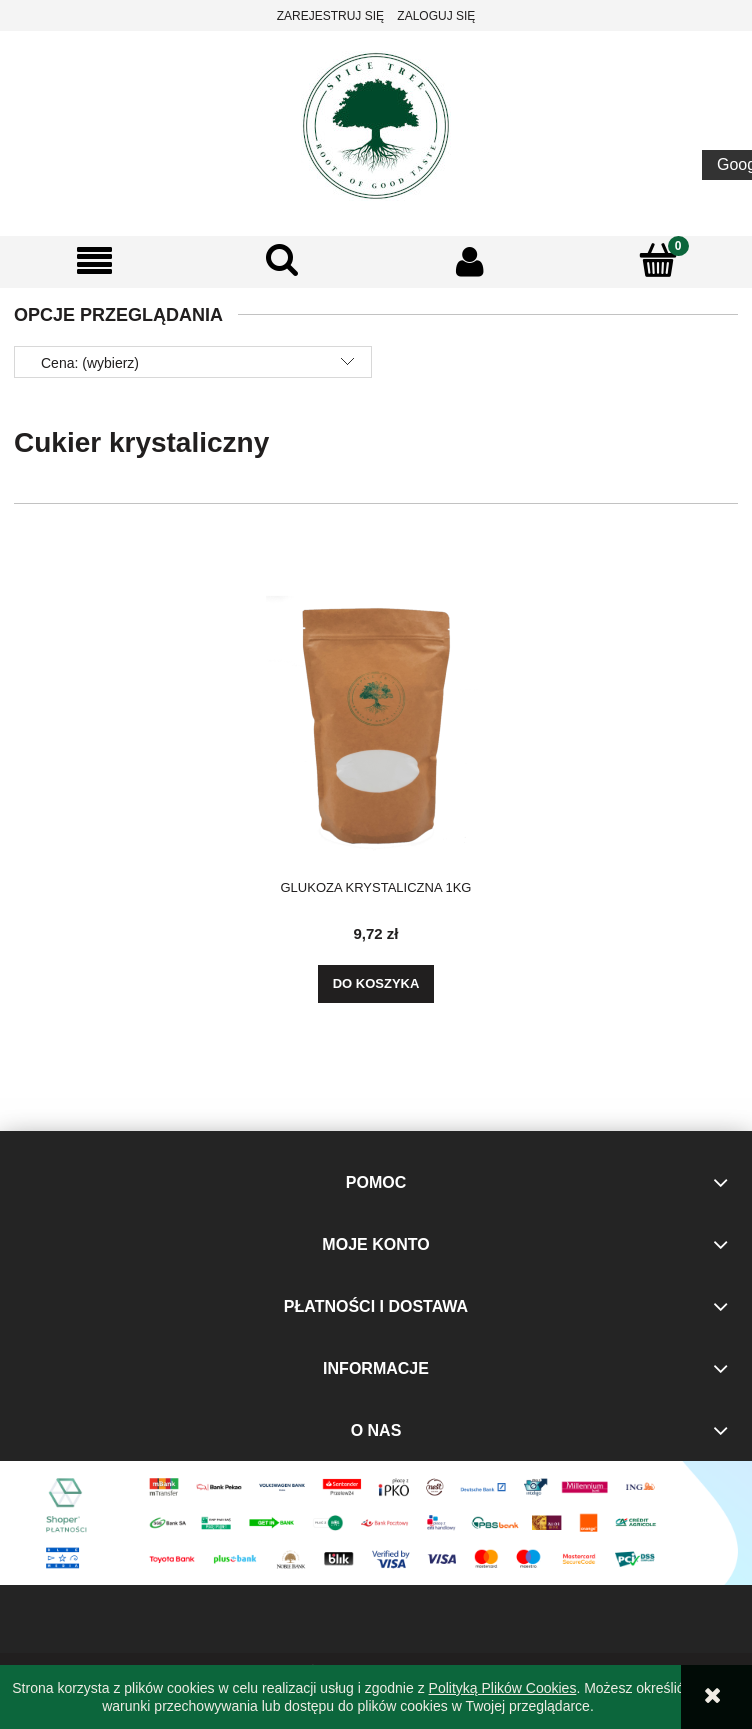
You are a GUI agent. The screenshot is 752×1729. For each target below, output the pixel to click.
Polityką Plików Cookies (503, 1688)
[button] (94, 261)
